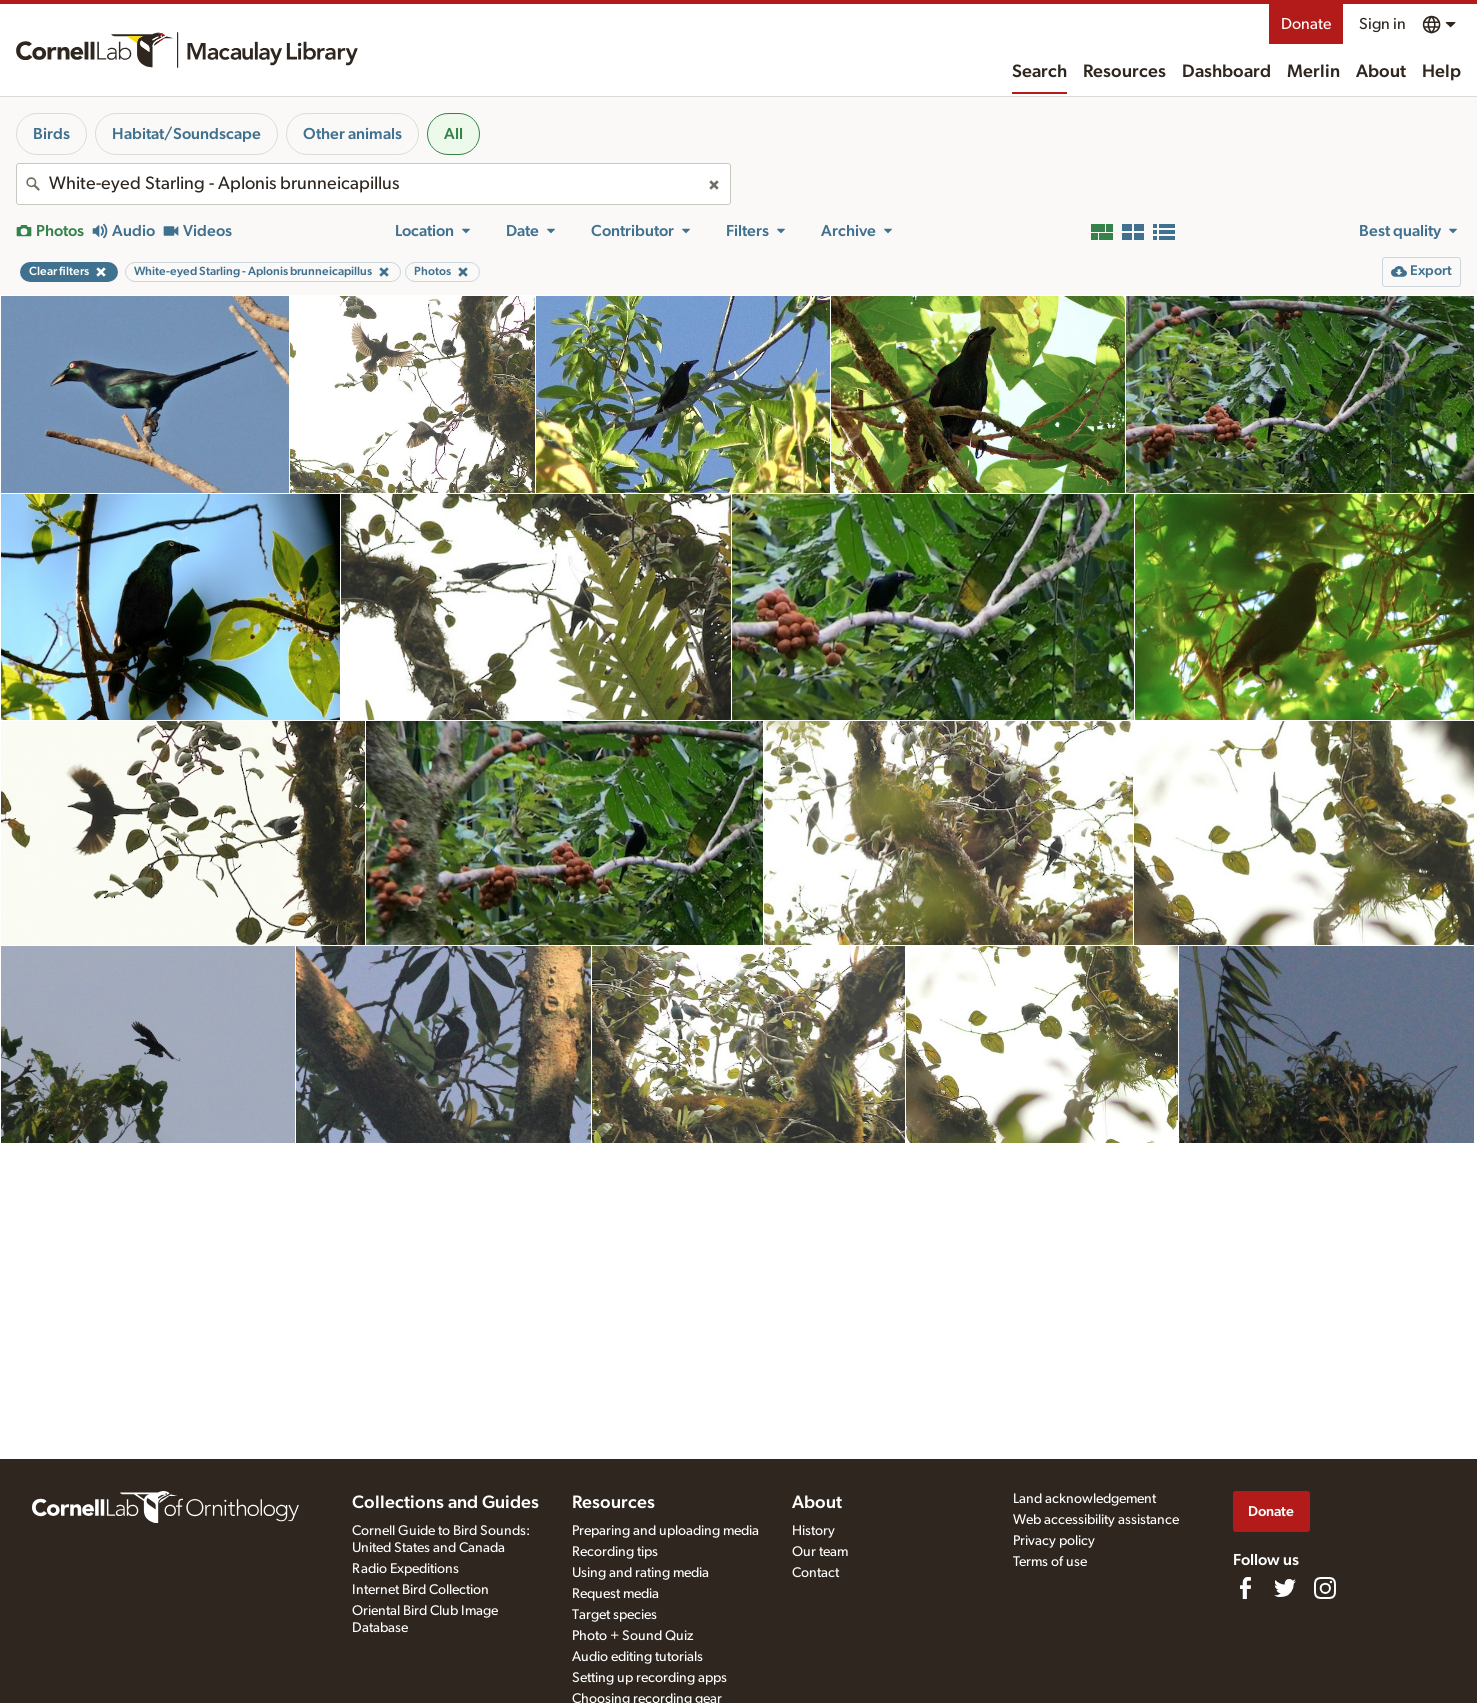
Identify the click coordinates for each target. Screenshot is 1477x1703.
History (813, 1531)
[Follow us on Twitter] (1285, 1588)
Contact (815, 1573)
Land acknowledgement (1084, 1499)
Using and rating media (640, 1573)
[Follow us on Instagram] (1325, 1588)
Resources (1124, 72)
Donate (1306, 24)
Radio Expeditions (405, 1569)
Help (1441, 72)
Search (1039, 72)
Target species (614, 1615)
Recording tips (615, 1552)
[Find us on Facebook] (1245, 1588)
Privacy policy (1054, 1541)
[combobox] (373, 184)
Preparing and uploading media (665, 1531)
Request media (615, 1594)
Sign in (1382, 24)
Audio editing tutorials (637, 1657)
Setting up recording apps (649, 1678)
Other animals (352, 134)
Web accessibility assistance (1096, 1520)
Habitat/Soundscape (186, 134)
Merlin (1313, 72)
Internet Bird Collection (420, 1590)
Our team (820, 1552)
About (1381, 72)
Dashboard (1226, 72)
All (453, 134)
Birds (51, 134)
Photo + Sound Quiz (632, 1636)
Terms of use (1050, 1562)
